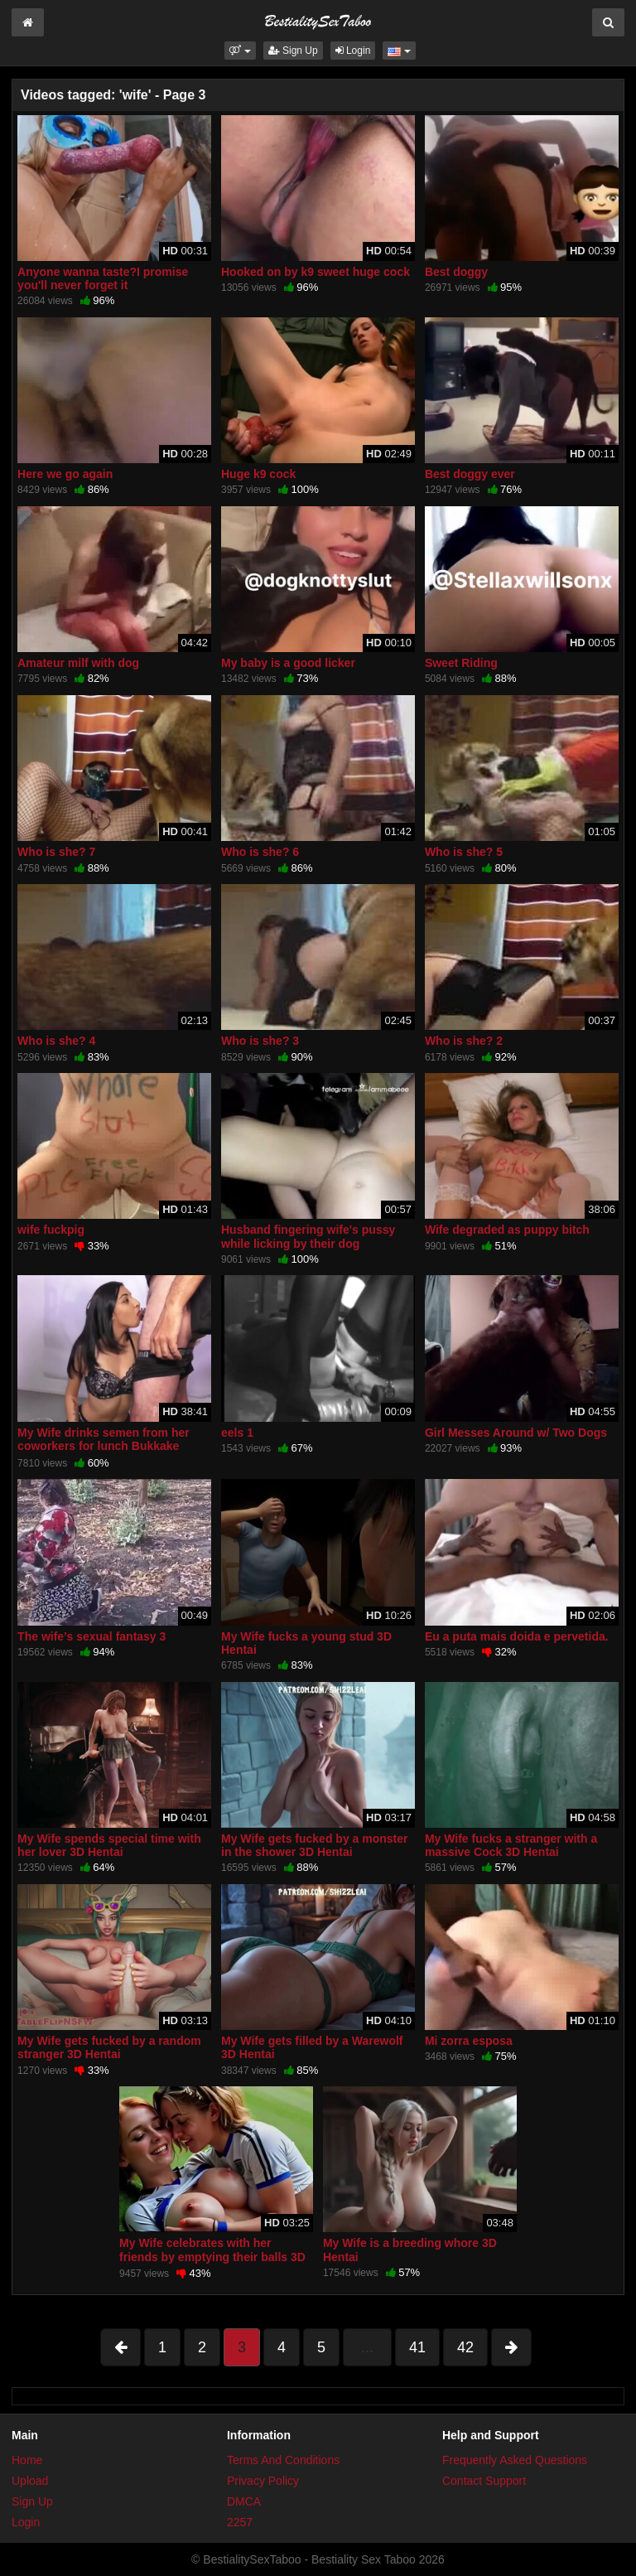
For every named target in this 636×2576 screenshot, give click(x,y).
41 (417, 2347)
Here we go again (65, 474)
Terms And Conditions (283, 2460)
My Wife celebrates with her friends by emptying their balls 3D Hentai (212, 2256)
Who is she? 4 (56, 1040)
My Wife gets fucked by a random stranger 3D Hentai (109, 2047)
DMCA (244, 2501)
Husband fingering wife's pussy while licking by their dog (308, 1236)
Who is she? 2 (464, 1040)
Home (27, 2460)
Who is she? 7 (56, 851)
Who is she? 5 (464, 851)
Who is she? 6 (260, 851)
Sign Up (293, 50)
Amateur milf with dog (78, 662)
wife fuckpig (50, 1229)
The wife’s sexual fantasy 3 (91, 1636)
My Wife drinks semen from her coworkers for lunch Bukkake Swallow (103, 1446)
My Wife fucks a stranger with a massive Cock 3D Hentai (511, 1845)
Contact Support (484, 2480)
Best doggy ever (470, 474)
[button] (239, 50)
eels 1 (237, 1432)
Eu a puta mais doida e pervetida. (517, 1636)
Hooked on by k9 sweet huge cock (315, 271)
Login (353, 50)
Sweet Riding (461, 662)
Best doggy (456, 271)
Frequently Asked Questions (514, 2460)
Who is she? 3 (260, 1040)
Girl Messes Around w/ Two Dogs (516, 1432)
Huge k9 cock (258, 474)
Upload (30, 2480)
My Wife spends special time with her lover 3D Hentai (109, 1845)
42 (465, 2347)
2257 (240, 2522)
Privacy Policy (263, 2480)
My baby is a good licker (288, 662)
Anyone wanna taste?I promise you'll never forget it (102, 278)
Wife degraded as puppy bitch (507, 1229)
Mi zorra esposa (469, 2040)
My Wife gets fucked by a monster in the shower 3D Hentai (314, 1845)
